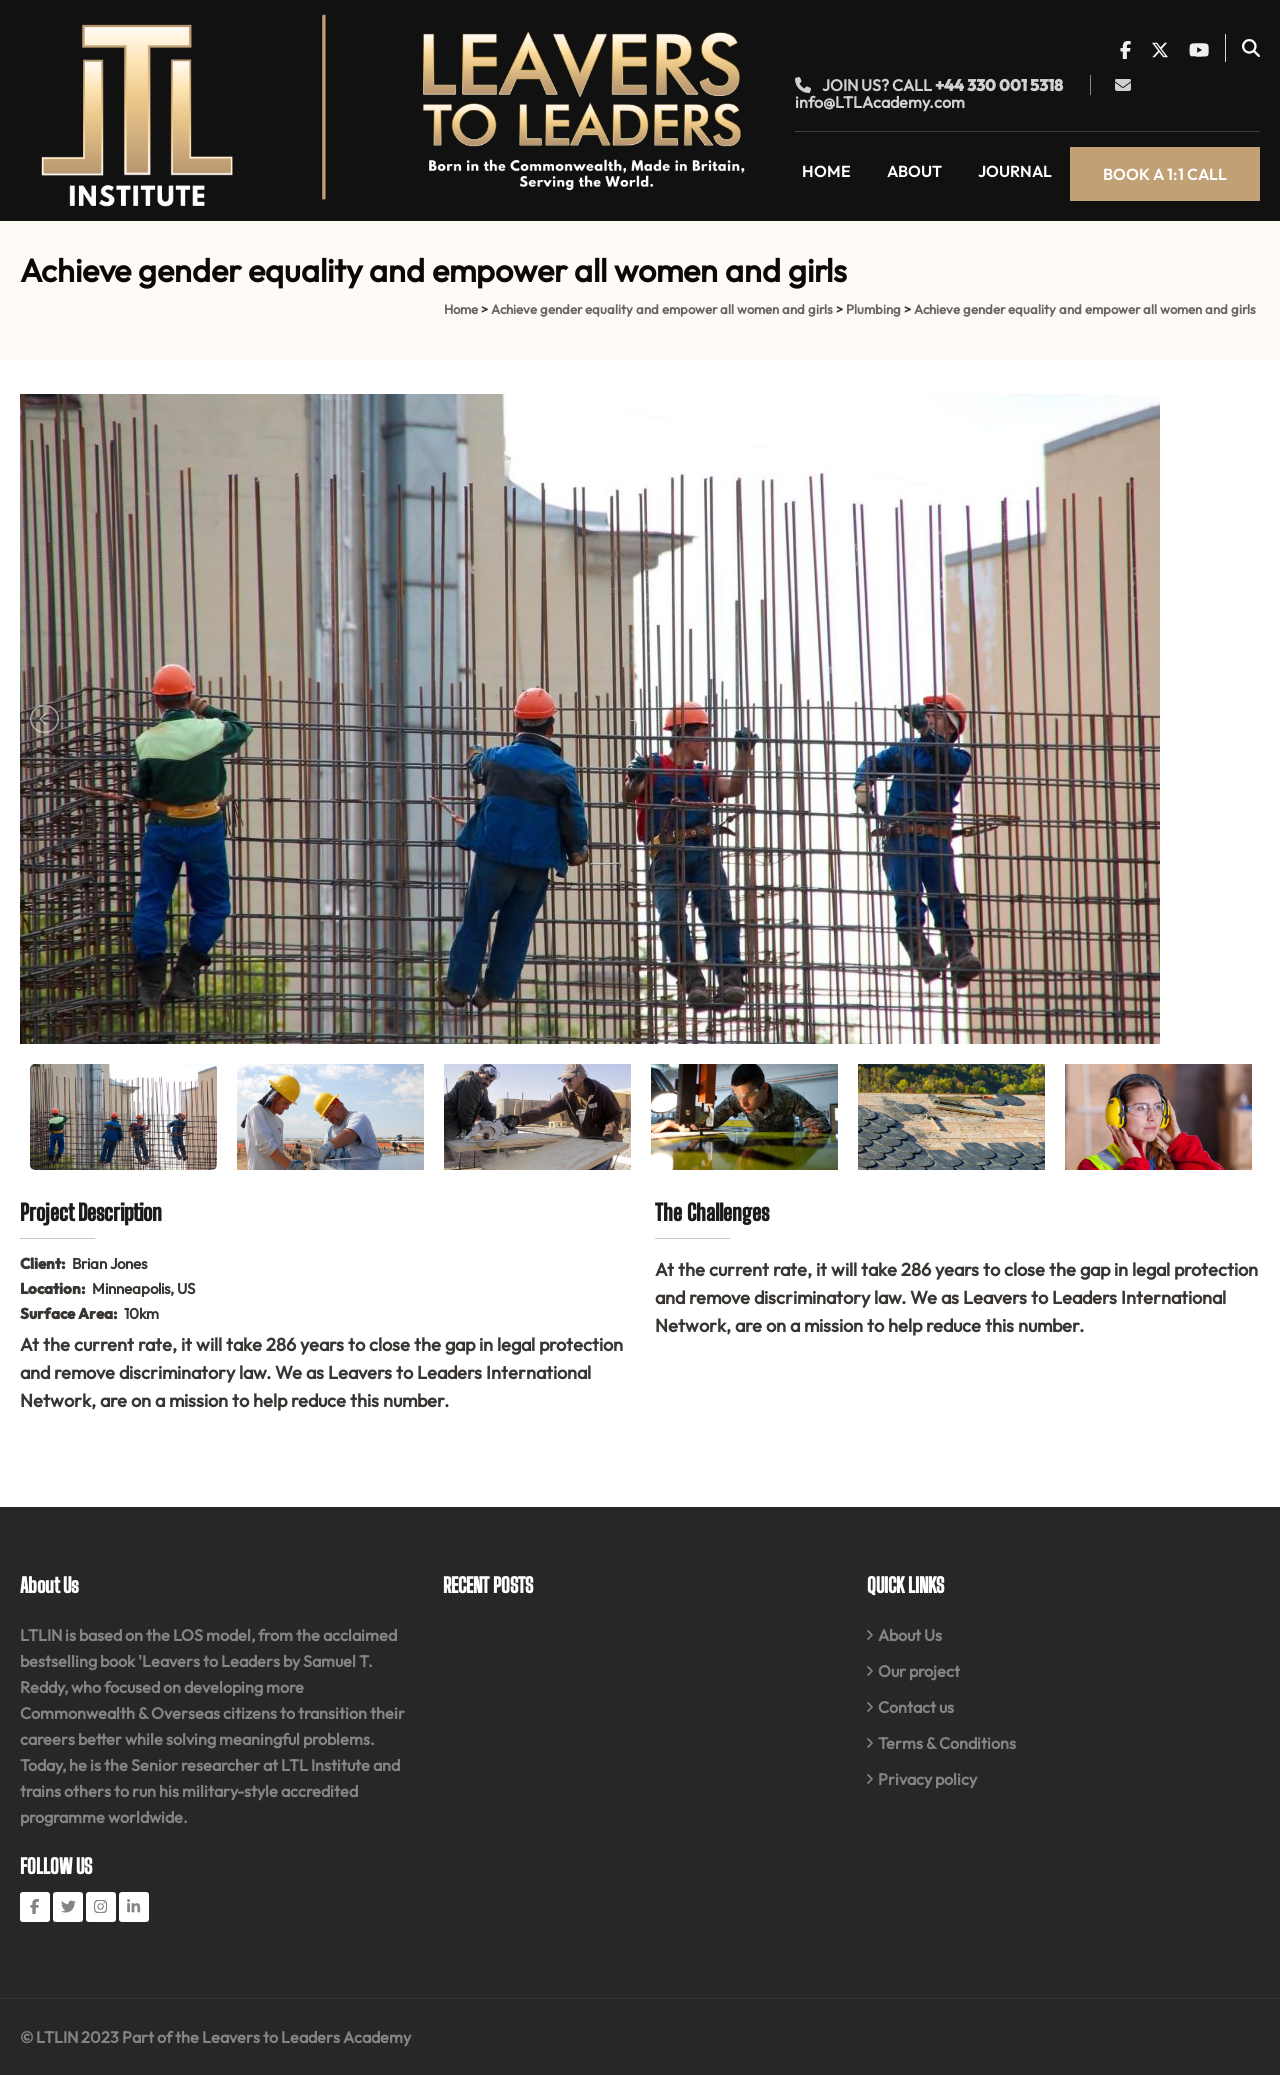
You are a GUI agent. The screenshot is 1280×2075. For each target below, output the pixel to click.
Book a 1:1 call (1165, 174)
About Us (910, 1635)
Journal (1015, 171)
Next (1234, 719)
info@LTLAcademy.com (880, 102)
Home (826, 171)
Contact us (916, 1707)
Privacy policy (927, 1779)
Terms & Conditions (947, 1743)
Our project (919, 1671)
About (914, 171)
